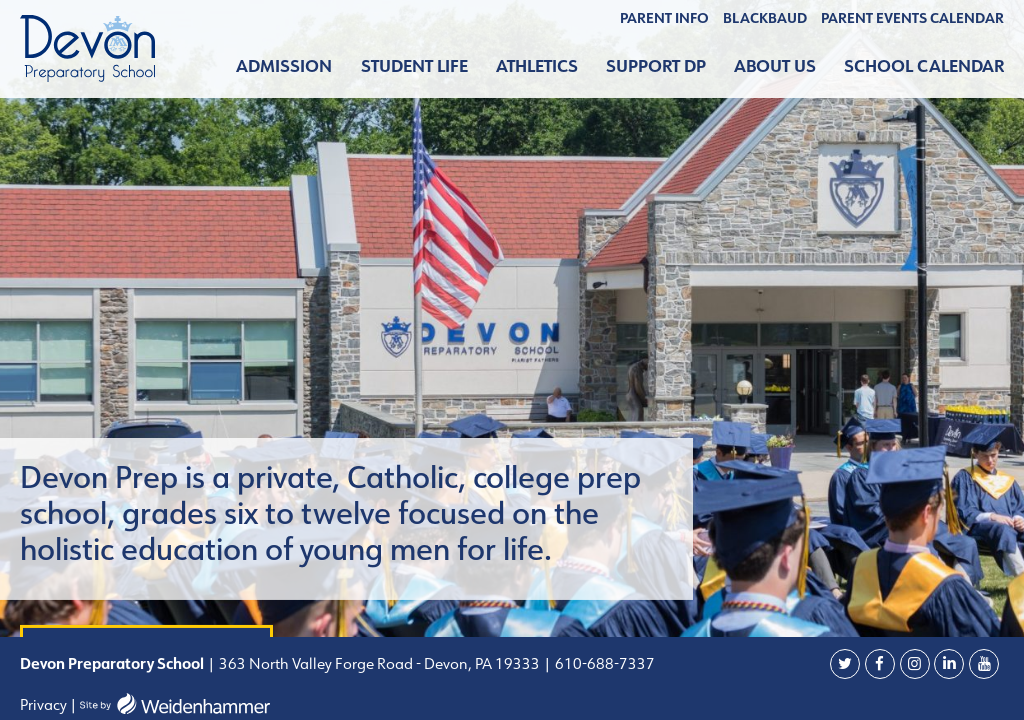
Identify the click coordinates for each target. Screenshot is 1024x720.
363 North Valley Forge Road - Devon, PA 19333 (378, 663)
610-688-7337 (605, 663)
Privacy (43, 704)
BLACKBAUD (765, 18)
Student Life (414, 66)
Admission (284, 66)
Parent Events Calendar (912, 18)
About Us (775, 66)
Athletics (537, 66)
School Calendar (924, 66)
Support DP (656, 66)
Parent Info (664, 18)
